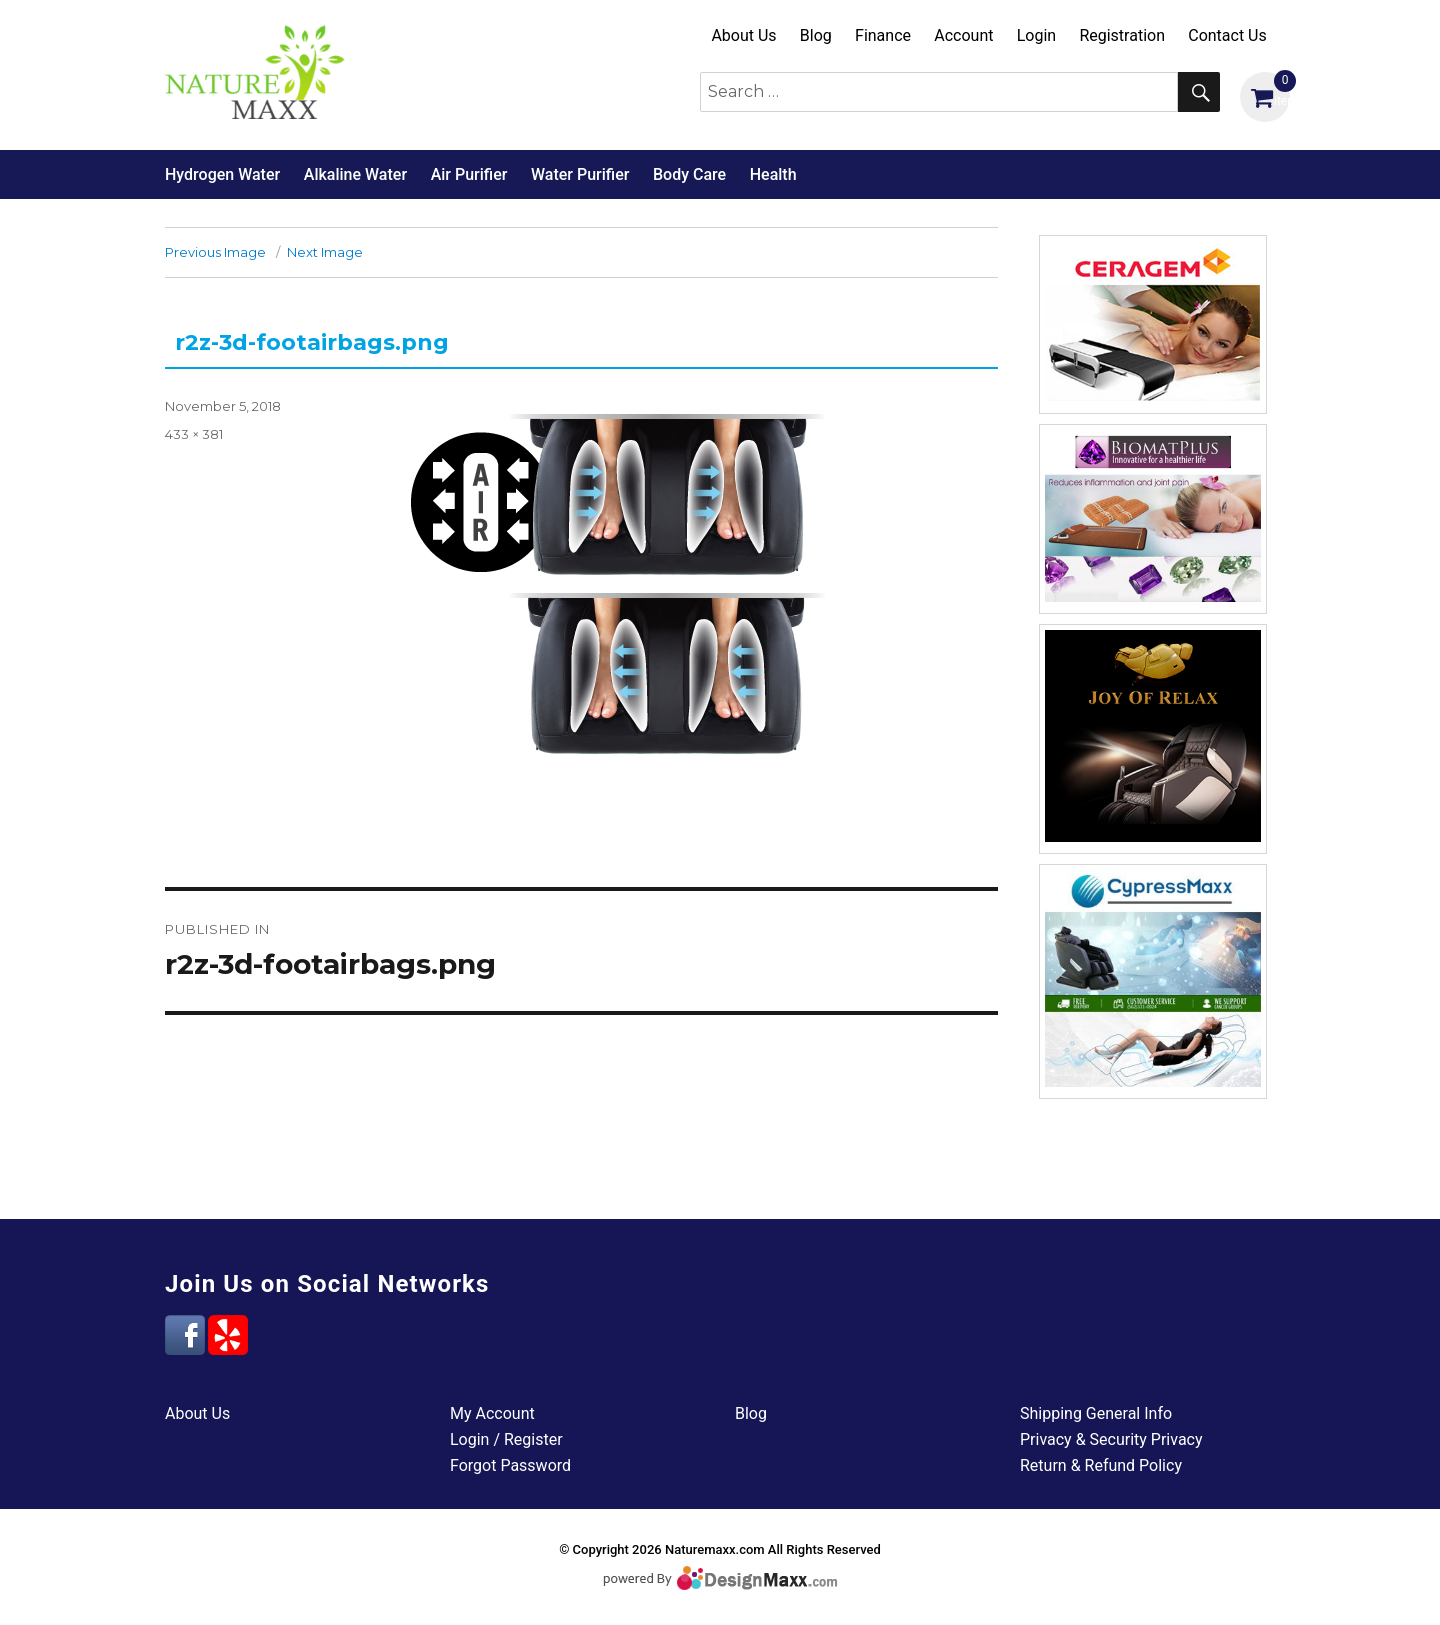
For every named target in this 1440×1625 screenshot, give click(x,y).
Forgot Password (510, 1465)
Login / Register (506, 1439)
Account (963, 35)
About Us (743, 35)
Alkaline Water (355, 174)
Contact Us (1227, 35)
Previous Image (215, 252)
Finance (883, 35)
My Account (492, 1413)
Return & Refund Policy (1101, 1465)
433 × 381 (194, 434)
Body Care (689, 174)
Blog (816, 35)
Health (773, 174)
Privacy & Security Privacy (1111, 1439)
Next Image (325, 252)
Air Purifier (469, 174)
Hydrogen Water (222, 174)
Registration (1122, 35)
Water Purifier (580, 174)
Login (1036, 35)
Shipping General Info (1096, 1413)
